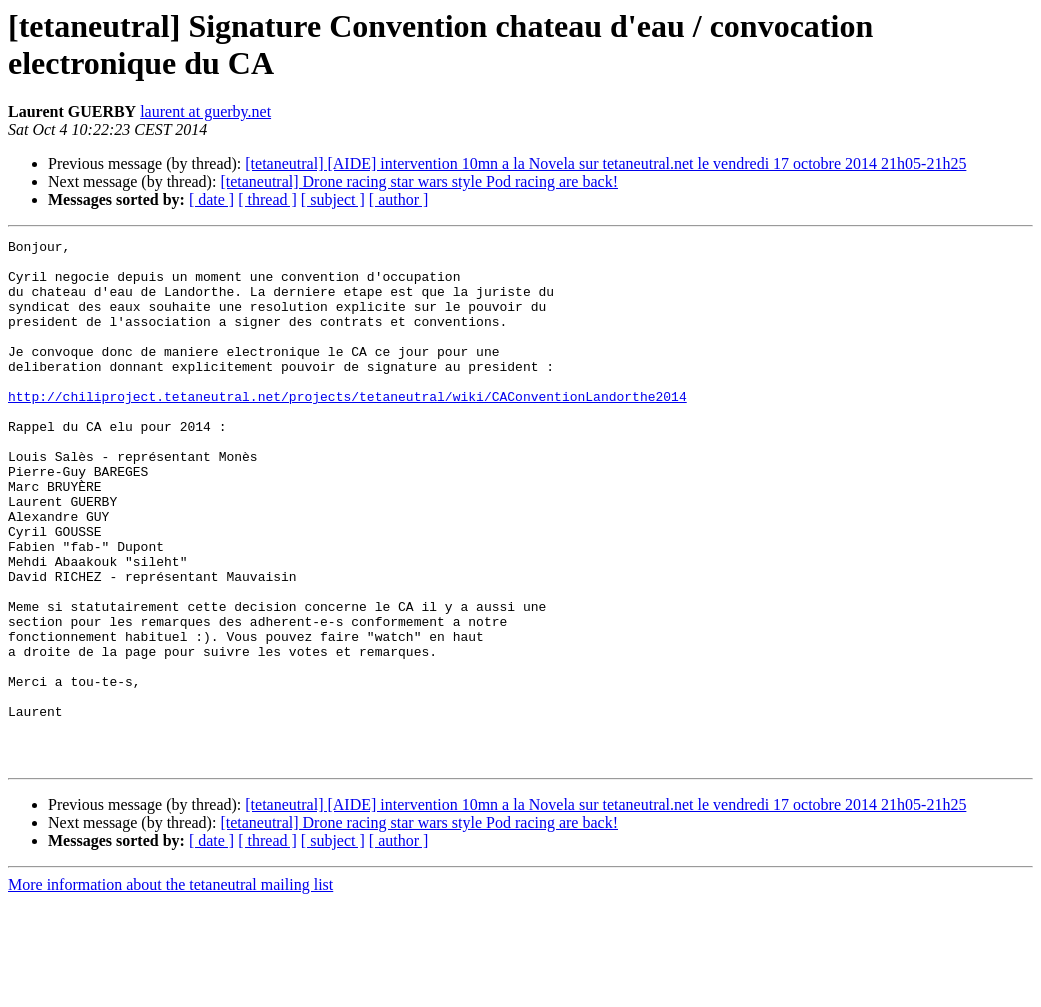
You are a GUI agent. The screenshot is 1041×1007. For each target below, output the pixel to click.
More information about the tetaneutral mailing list (170, 989)
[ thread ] (267, 199)
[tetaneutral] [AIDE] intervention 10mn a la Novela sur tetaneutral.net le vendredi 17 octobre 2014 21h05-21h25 (605, 163)
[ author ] (399, 199)
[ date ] (211, 199)
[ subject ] (333, 199)
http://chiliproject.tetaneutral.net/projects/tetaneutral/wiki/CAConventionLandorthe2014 (347, 429)
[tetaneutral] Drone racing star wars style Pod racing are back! (419, 181)
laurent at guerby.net (205, 111)
